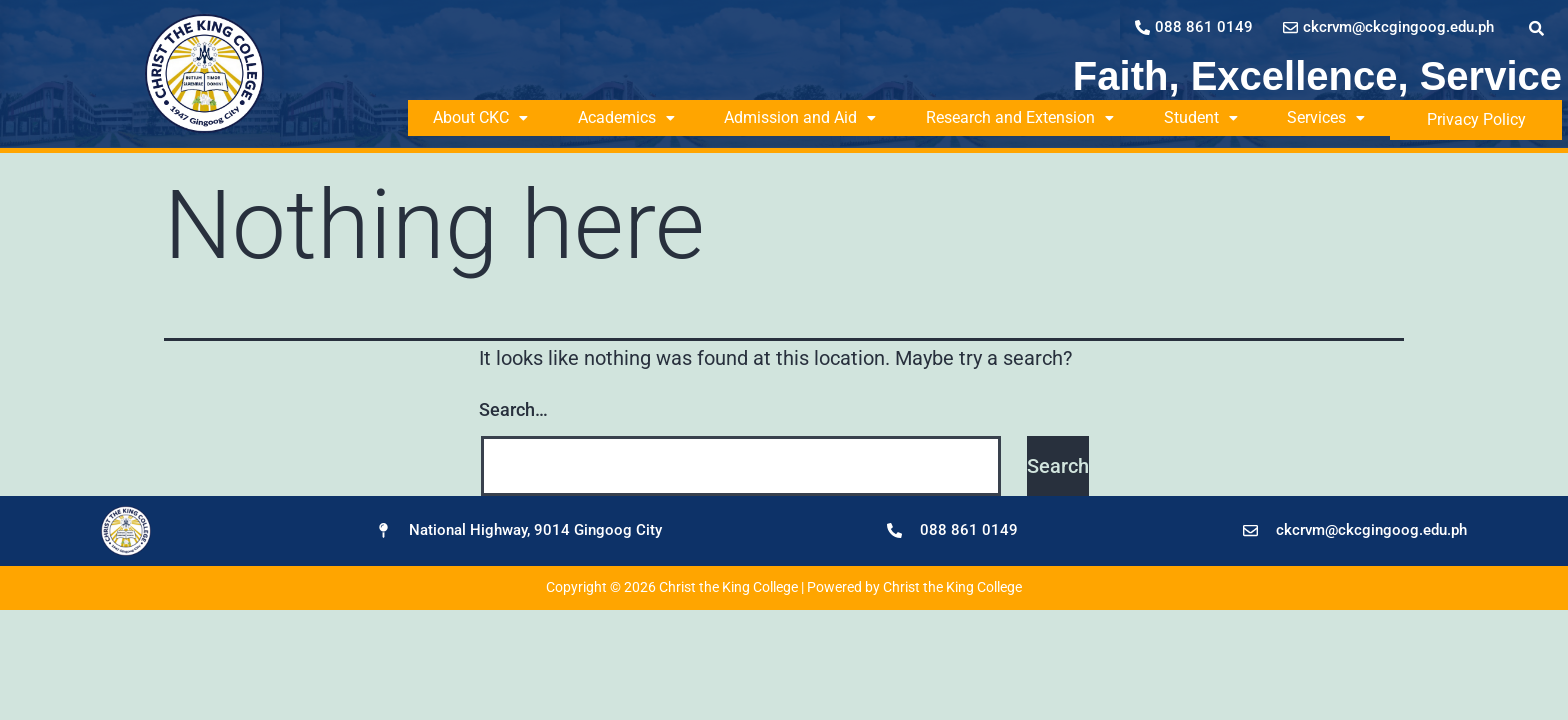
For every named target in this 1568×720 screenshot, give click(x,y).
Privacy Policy (1488, 118)
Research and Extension (1035, 117)
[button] (482, 118)
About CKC (482, 117)
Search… (513, 406)
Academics (632, 117)
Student (1219, 117)
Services (1349, 117)
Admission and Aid (811, 117)
